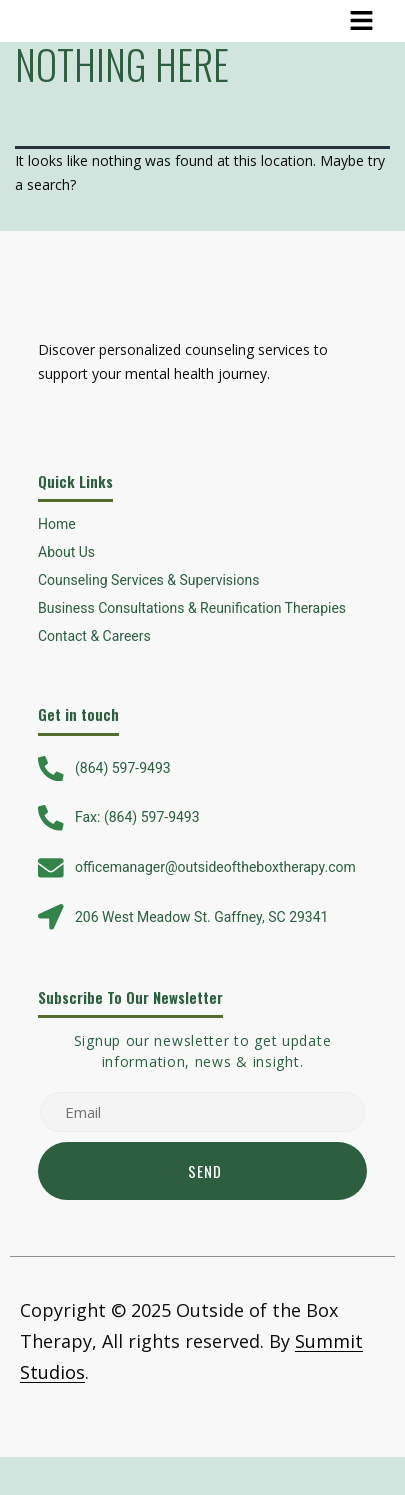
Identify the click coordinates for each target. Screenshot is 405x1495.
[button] (362, 21)
